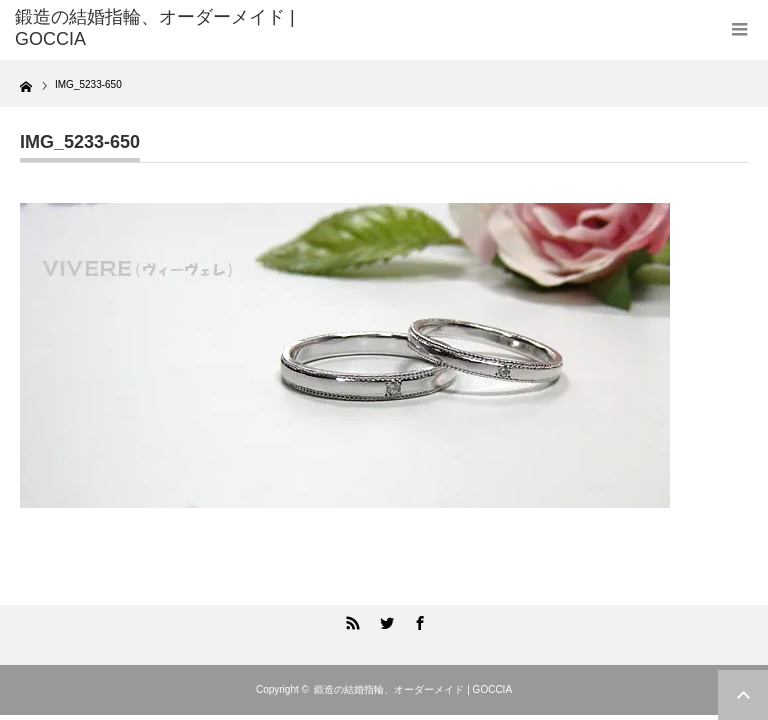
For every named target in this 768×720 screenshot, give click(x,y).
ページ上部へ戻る (743, 695)
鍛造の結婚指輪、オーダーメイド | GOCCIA (413, 689)
